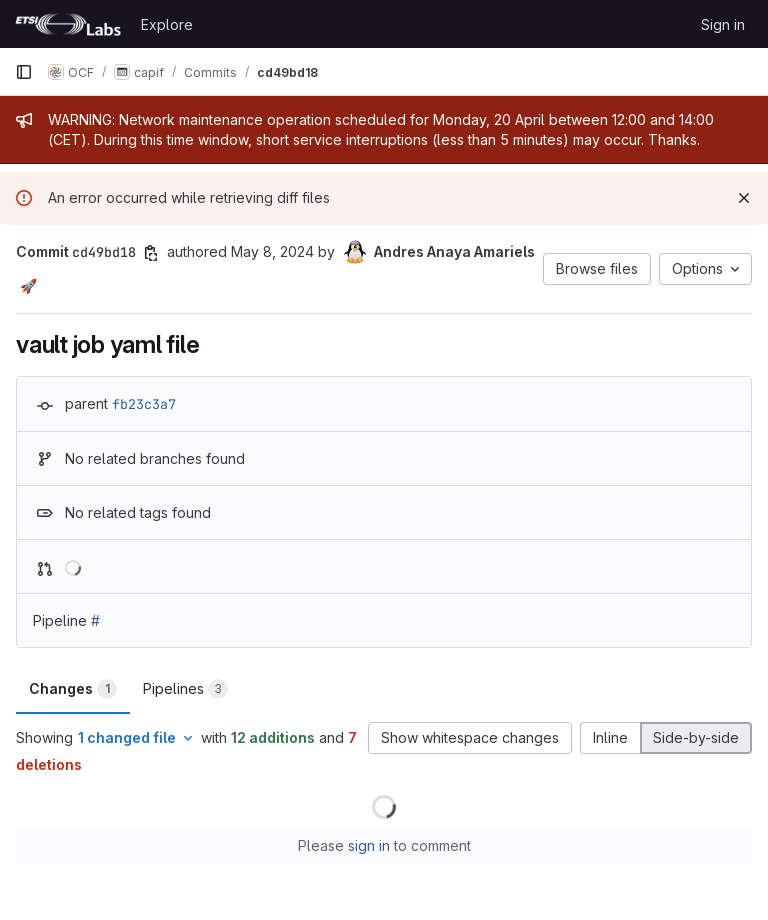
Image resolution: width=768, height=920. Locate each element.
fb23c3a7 (144, 404)
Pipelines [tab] (185, 689)
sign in (369, 845)
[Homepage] (68, 24)
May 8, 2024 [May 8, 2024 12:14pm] (272, 251)
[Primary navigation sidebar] (24, 72)
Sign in (723, 24)
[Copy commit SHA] (151, 253)
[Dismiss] (744, 198)
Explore (167, 24)
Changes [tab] (73, 689)
